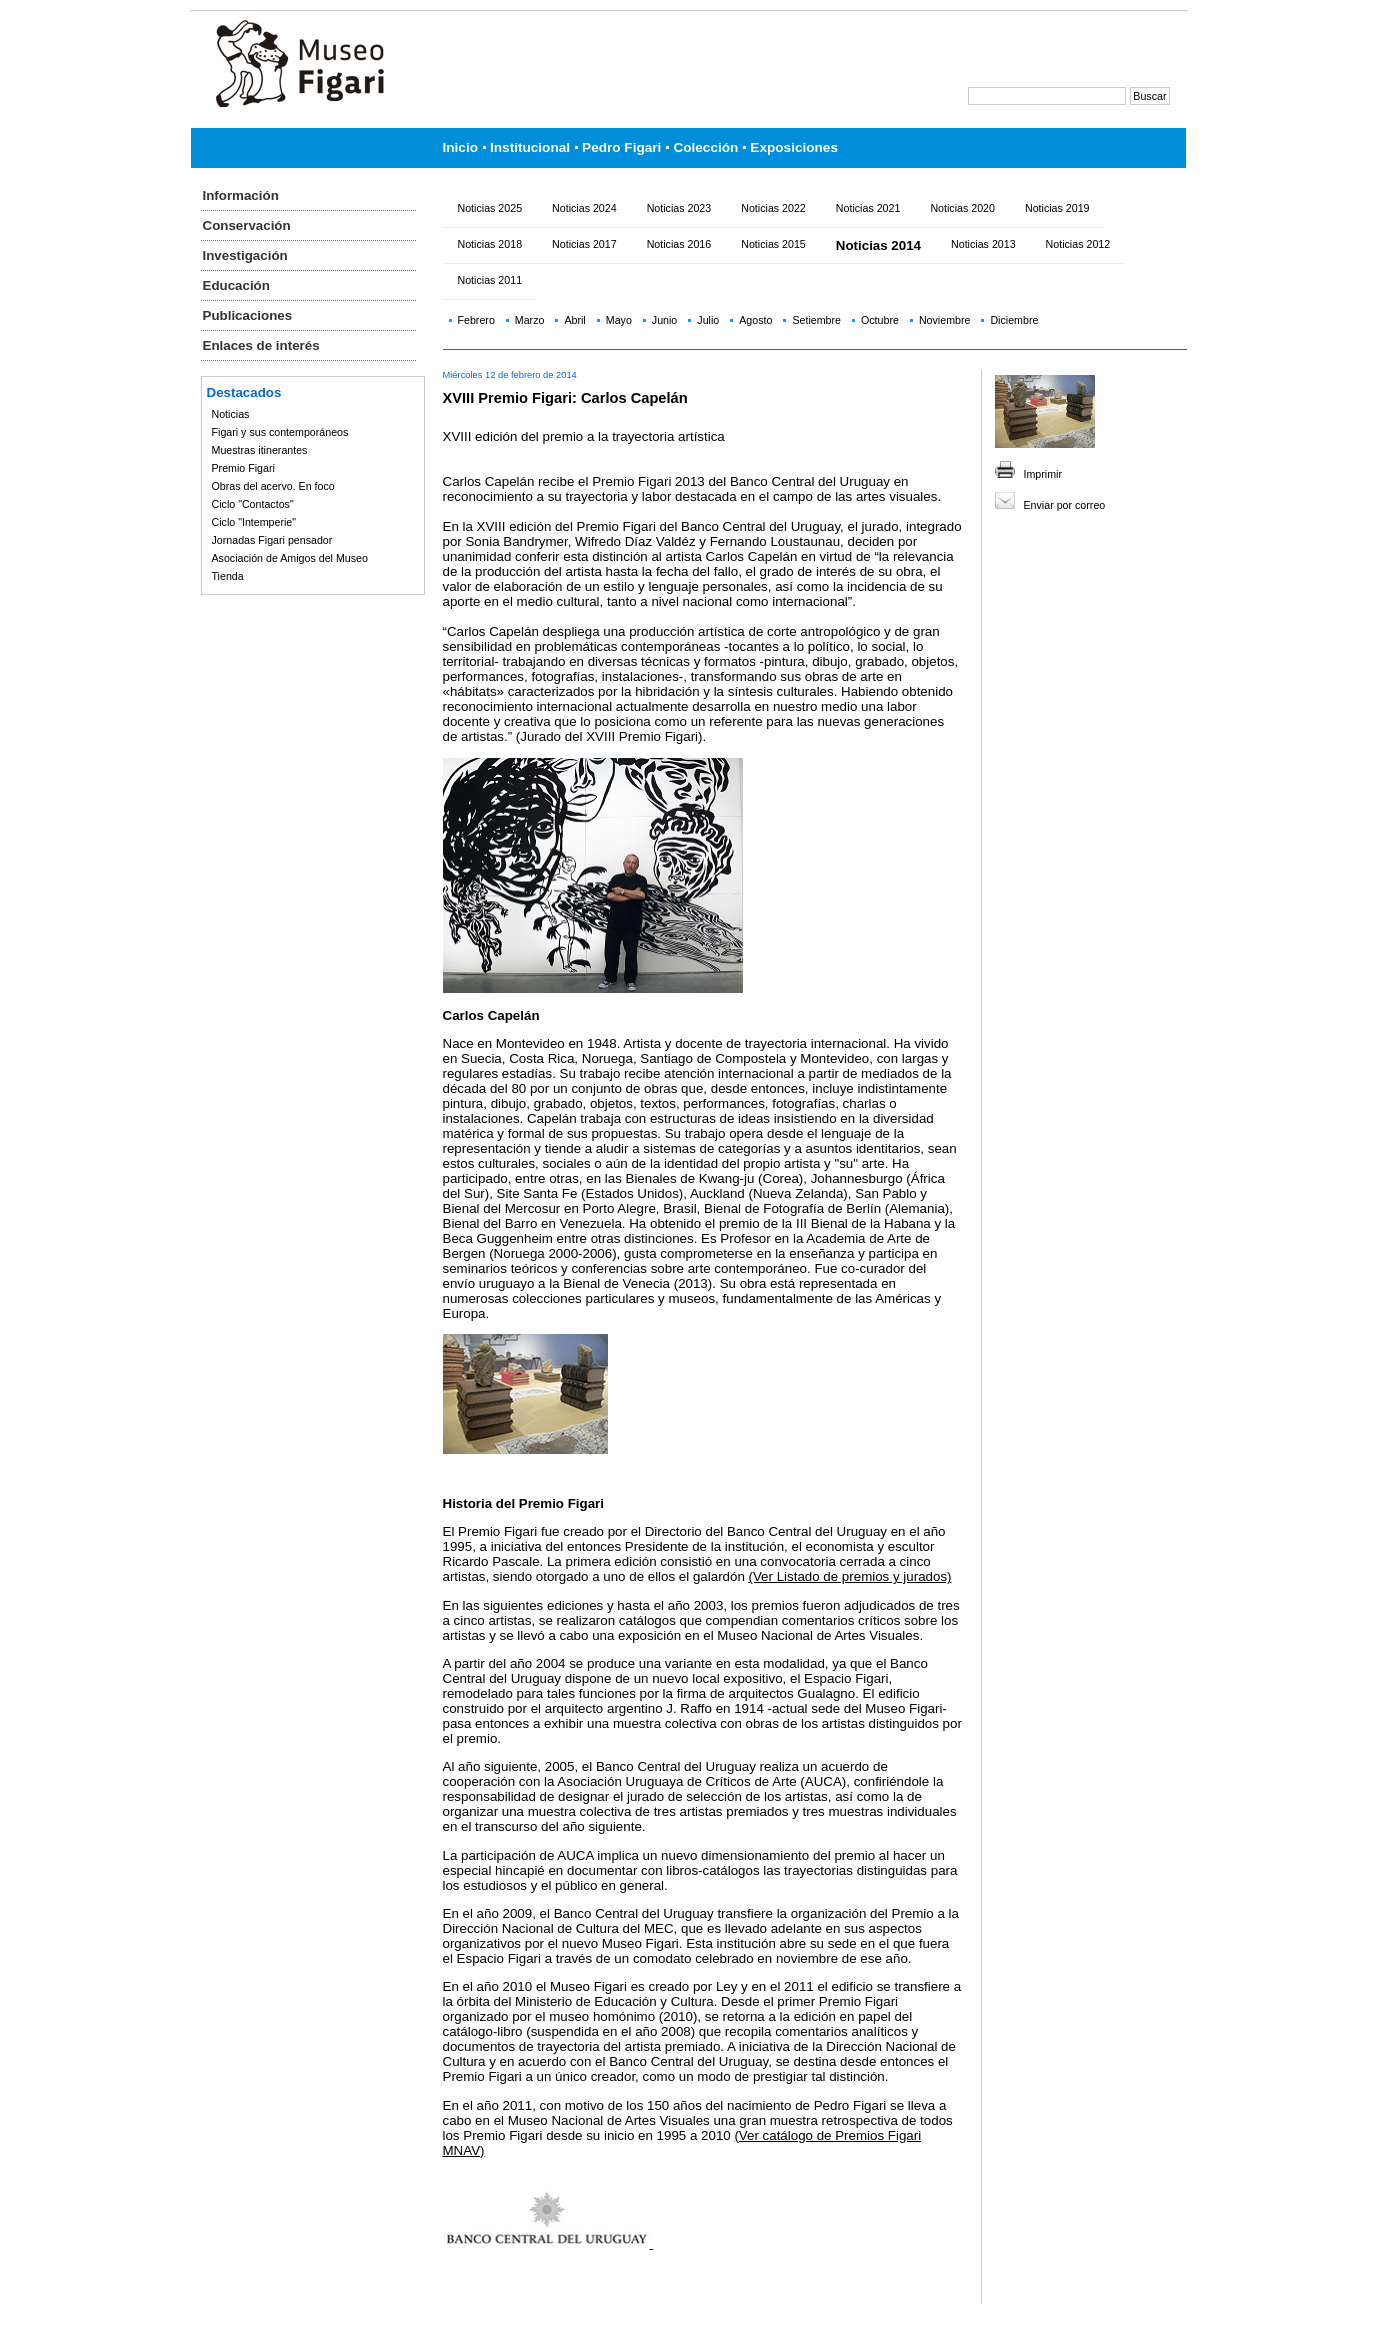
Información (241, 195)
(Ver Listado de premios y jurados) (850, 1576)
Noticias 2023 (679, 208)
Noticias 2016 (679, 244)
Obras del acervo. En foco (273, 486)
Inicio (461, 147)
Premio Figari (243, 468)
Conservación (247, 225)
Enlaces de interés (261, 345)
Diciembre (1014, 320)
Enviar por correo (1065, 505)
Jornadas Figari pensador (272, 540)
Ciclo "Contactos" (253, 504)
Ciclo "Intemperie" (254, 522)
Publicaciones (248, 315)
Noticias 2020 (962, 208)
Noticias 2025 (490, 208)
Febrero (476, 320)
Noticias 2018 (490, 244)
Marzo (530, 320)
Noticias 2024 (584, 208)
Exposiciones (794, 147)
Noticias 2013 (983, 244)
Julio (708, 320)
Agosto (755, 320)
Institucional (530, 147)
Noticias (231, 414)
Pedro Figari (621, 147)
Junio (664, 320)
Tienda (228, 576)
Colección (705, 147)
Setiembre (816, 320)
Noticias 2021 (868, 208)
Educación (236, 285)
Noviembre (945, 320)
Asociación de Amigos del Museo (290, 558)
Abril (574, 320)
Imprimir (1043, 474)
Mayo (619, 320)
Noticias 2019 (1057, 208)
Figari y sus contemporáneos (280, 432)
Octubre (880, 320)
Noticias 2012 (1078, 244)
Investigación (245, 255)
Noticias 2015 (773, 244)
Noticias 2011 (490, 280)
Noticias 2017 (584, 244)
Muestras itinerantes (260, 450)
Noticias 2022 (773, 208)
